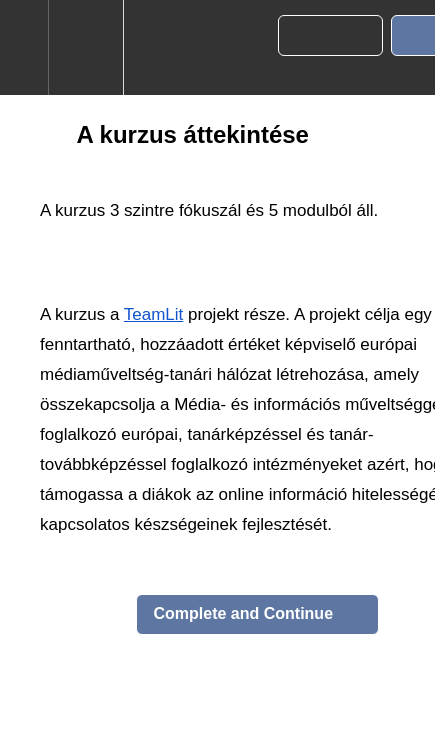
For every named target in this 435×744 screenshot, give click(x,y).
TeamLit (154, 314)
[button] (24, 47)
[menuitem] (85, 47)
